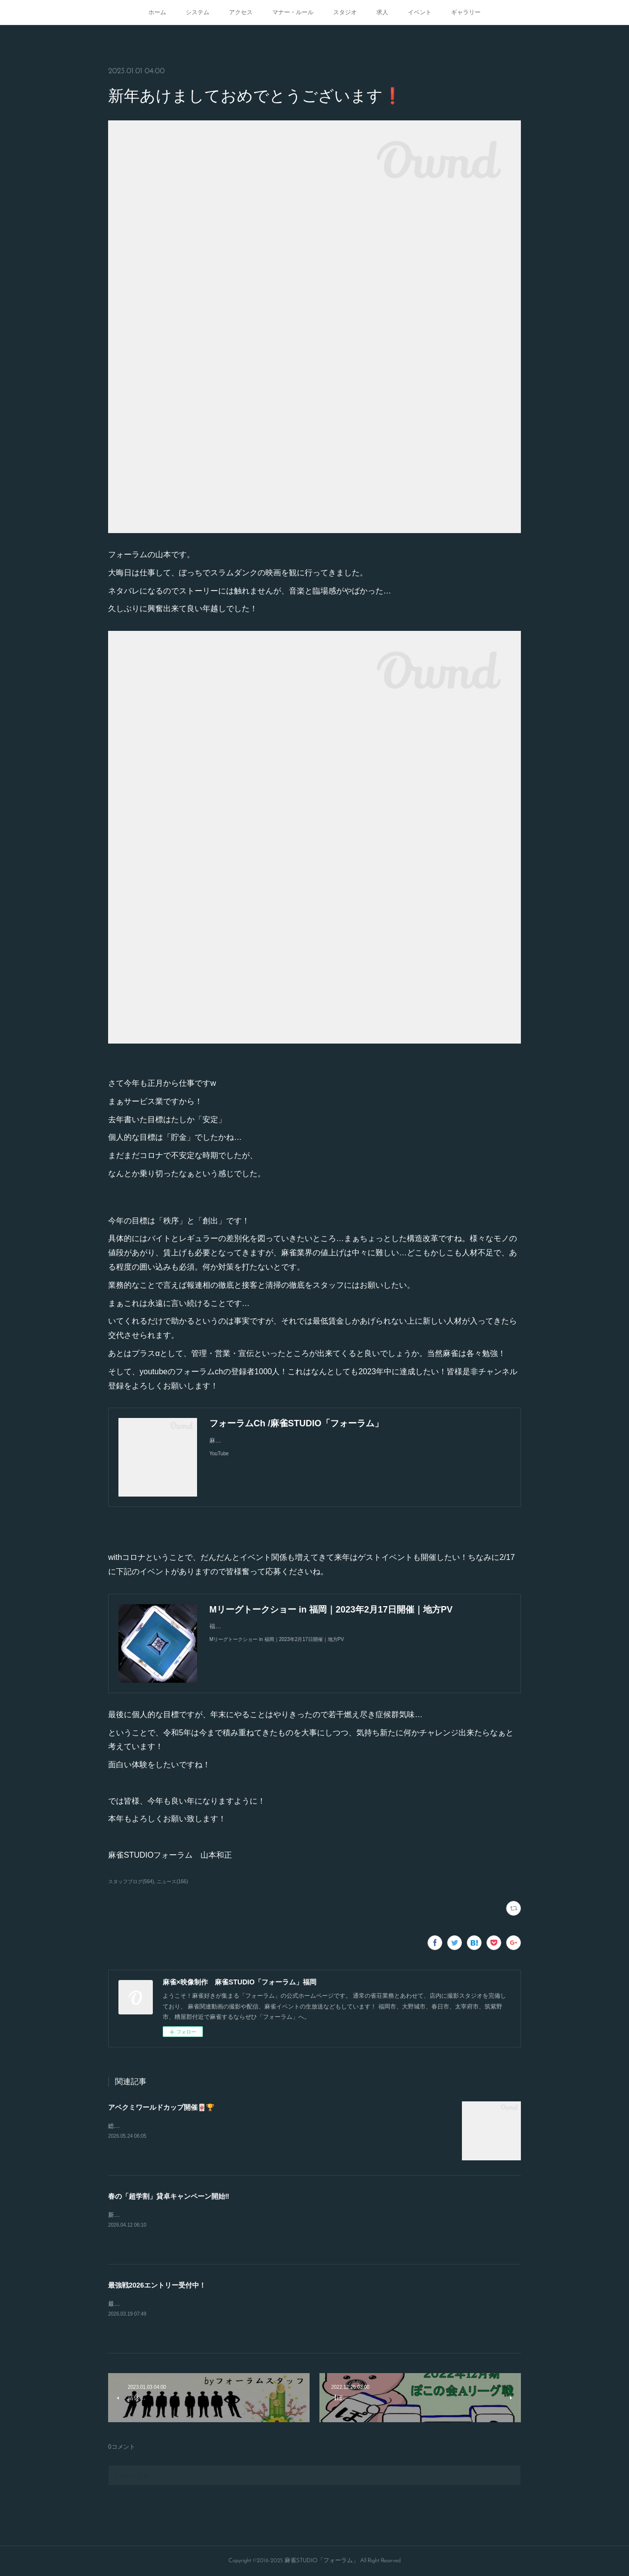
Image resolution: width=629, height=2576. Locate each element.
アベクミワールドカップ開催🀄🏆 (161, 2107)
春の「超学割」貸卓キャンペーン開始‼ (168, 2196)
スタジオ (345, 12)
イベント (419, 12)
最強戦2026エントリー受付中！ (157, 2285)
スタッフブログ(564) (131, 1881)
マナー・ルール (293, 12)
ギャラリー (466, 12)
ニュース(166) (172, 1881)
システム (197, 12)
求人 (382, 12)
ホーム (157, 12)
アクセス (241, 12)
